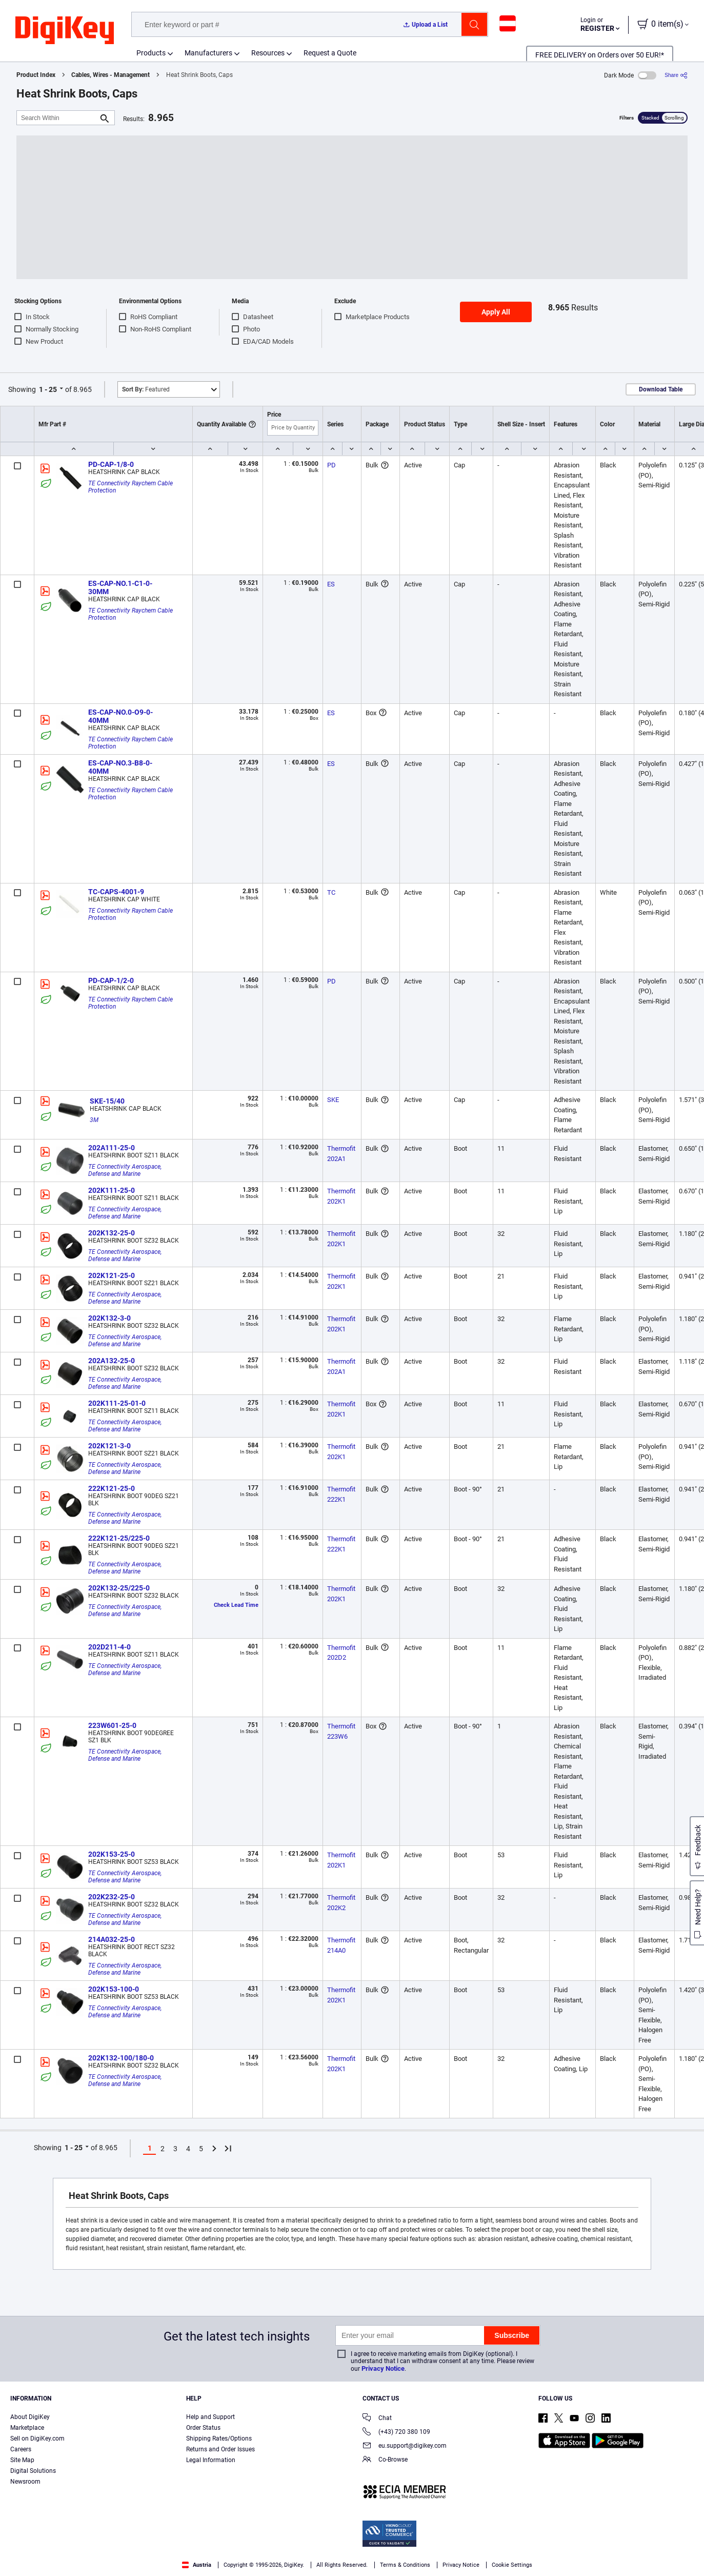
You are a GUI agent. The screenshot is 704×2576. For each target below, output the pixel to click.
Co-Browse (385, 2460)
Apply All (495, 312)
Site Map (22, 2460)
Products (151, 53)
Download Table (660, 389)
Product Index (35, 74)
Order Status (203, 2427)
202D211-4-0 (109, 1647)
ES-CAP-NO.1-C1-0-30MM (120, 587)
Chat (377, 2419)
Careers (20, 2449)
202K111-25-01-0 (117, 1403)
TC (331, 892)
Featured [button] (146, 389)
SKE (333, 1100)
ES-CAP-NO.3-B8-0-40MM (120, 767)
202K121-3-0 (109, 1446)
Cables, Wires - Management (110, 74)
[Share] (676, 75)
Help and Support (210, 2417)
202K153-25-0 (111, 1854)
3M (94, 1120)
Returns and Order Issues (220, 2449)
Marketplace (27, 2427)
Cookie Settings (512, 2565)
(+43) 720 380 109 (396, 2432)
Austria (196, 2565)
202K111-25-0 (111, 1190)
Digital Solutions (33, 2470)
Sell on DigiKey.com (37, 2438)
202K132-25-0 (111, 1233)
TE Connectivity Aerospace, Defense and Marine (125, 1170)
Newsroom (25, 2481)
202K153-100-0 (113, 1989)
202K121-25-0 (111, 1275)
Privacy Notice (383, 2368)
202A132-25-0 (111, 1360)
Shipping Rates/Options (219, 2438)
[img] (64, 30)
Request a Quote (330, 53)
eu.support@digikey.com (405, 2446)
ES (331, 584)
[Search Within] (57, 118)
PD (331, 465)
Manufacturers (208, 53)
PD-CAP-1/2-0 (111, 980)
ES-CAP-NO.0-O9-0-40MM (120, 716)
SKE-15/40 (107, 1101)
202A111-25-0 (111, 1148)
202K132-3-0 (109, 1318)
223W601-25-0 (112, 1725)
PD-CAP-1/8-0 (111, 464)
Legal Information (210, 2460)
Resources (268, 53)
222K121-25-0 (111, 1488)
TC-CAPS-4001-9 (116, 892)
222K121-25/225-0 (119, 1538)
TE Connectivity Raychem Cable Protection (131, 487)
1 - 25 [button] (48, 389)
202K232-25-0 (111, 1897)
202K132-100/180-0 (121, 2058)
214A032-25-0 (111, 1939)
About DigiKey (30, 2417)
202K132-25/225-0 (119, 1588)
